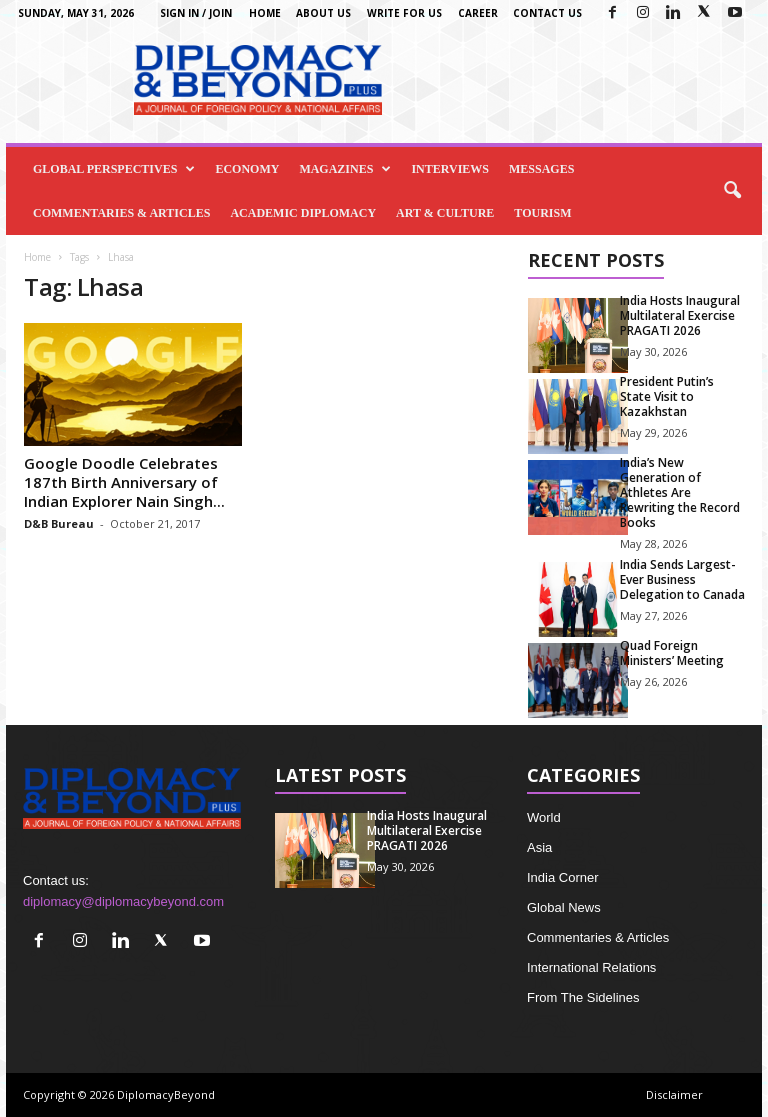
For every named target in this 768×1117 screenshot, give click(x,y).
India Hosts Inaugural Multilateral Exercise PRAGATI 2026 (680, 315)
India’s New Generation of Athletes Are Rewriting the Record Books (680, 492)
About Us (323, 13)
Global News (564, 907)
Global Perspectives (114, 169)
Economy (247, 169)
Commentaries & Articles (121, 213)
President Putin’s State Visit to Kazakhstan (667, 396)
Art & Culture (445, 213)
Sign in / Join (196, 13)
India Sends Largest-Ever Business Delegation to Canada (682, 579)
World (544, 817)
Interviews (450, 169)
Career (478, 13)
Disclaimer (674, 1094)
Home (265, 13)
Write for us (404, 13)
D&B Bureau (59, 523)
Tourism (542, 213)
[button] (732, 191)
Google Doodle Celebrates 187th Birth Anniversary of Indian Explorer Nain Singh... (124, 482)
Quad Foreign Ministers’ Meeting (672, 653)
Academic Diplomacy (303, 213)
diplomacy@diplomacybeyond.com (123, 901)
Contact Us (547, 13)
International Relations (591, 967)
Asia (539, 847)
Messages (541, 169)
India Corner (563, 877)
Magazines (345, 169)
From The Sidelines (583, 997)
